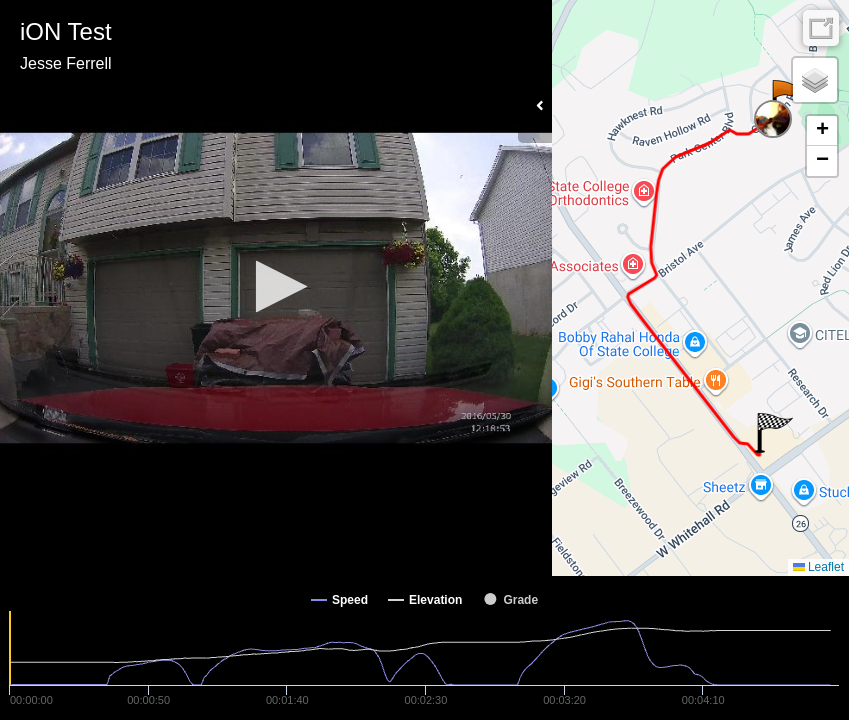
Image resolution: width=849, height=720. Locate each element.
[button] (275, 286)
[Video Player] (276, 288)
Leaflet (818, 567)
